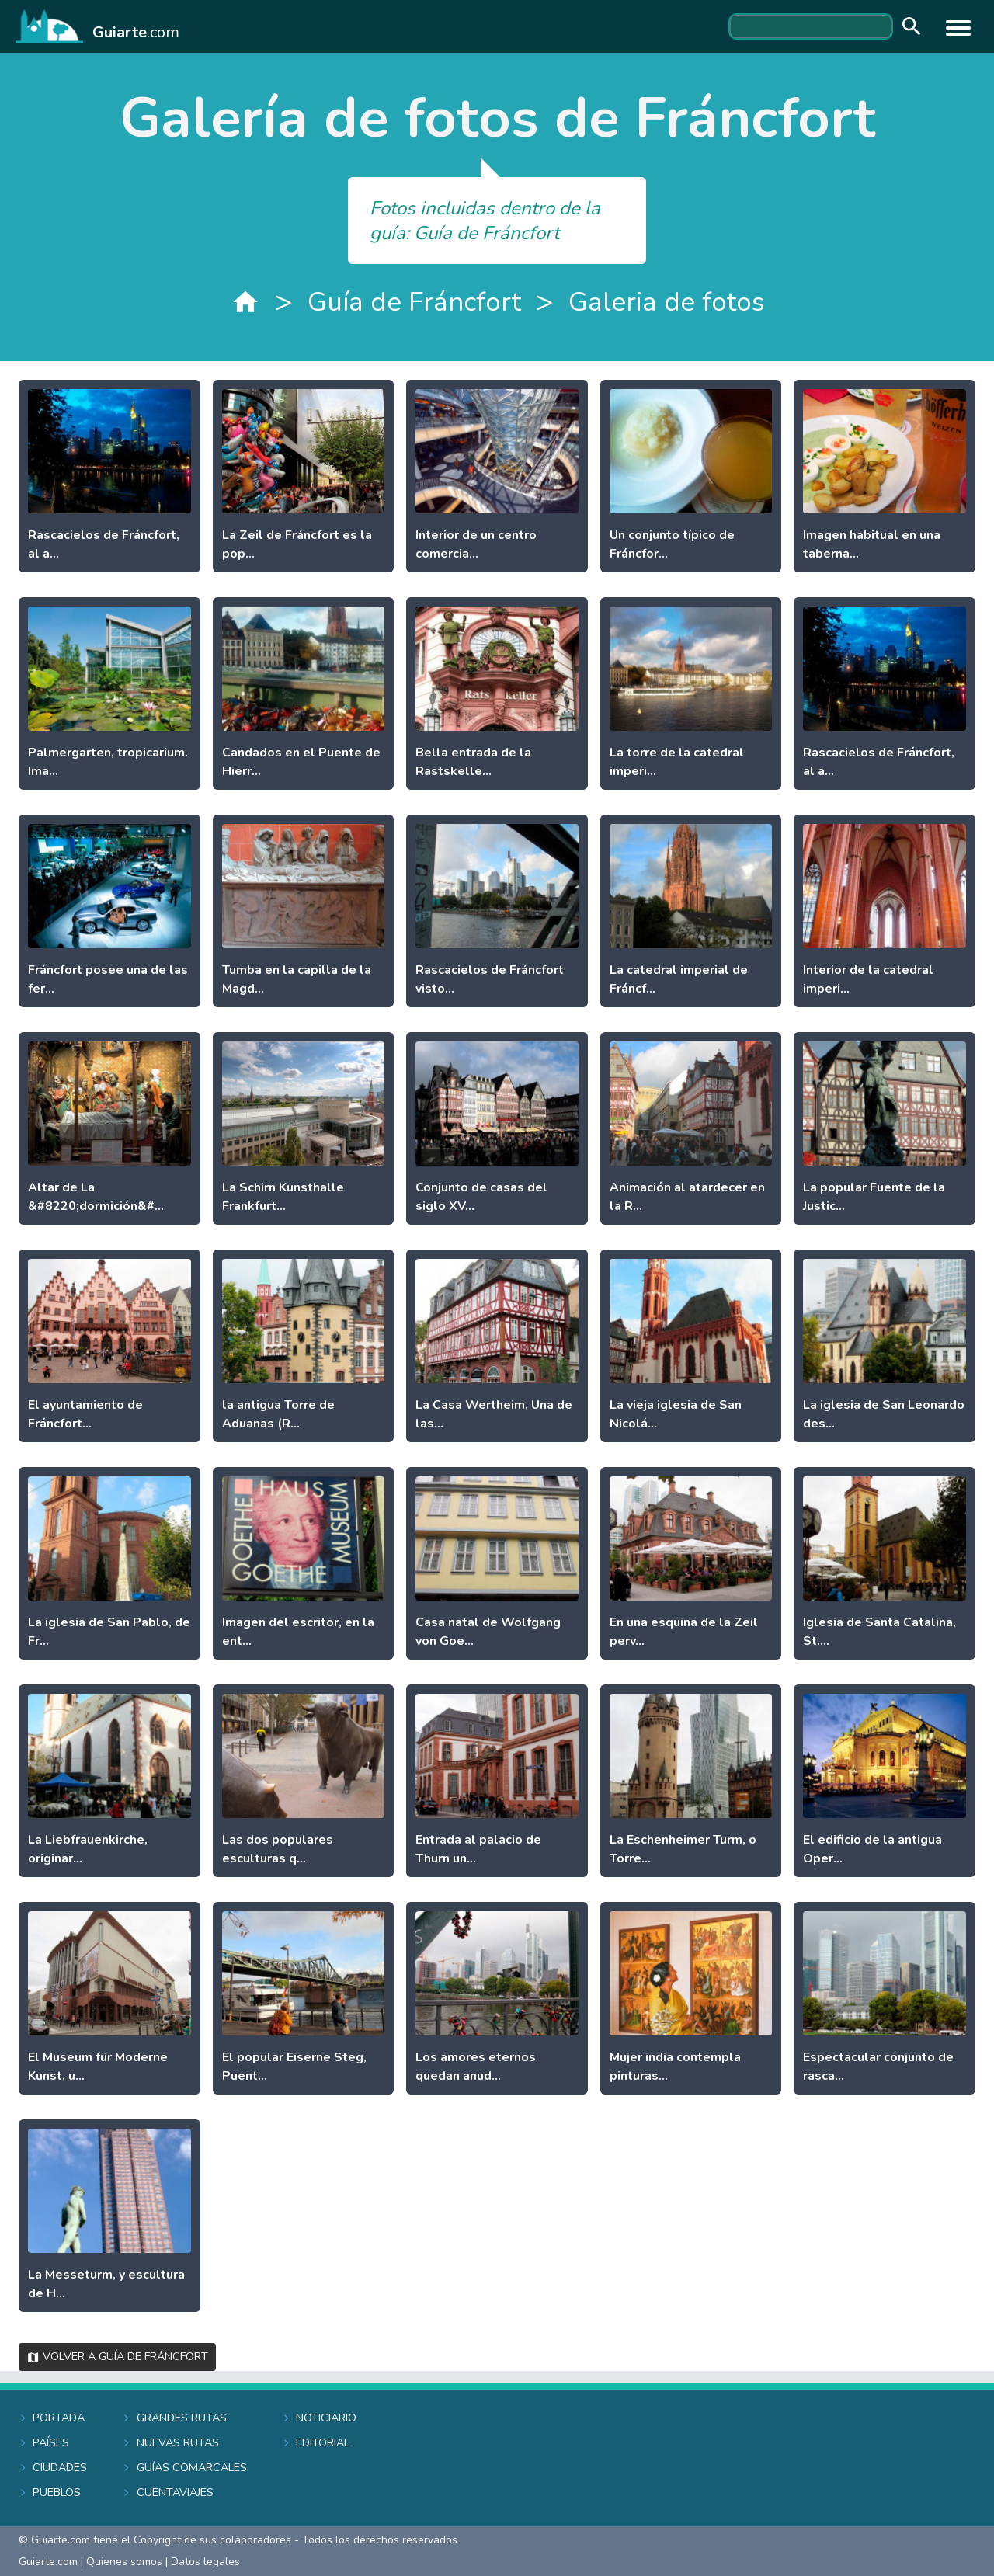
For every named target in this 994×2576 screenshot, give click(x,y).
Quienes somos (124, 2561)
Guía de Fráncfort (414, 301)
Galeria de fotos (666, 301)
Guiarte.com (48, 2561)
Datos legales (205, 2561)
